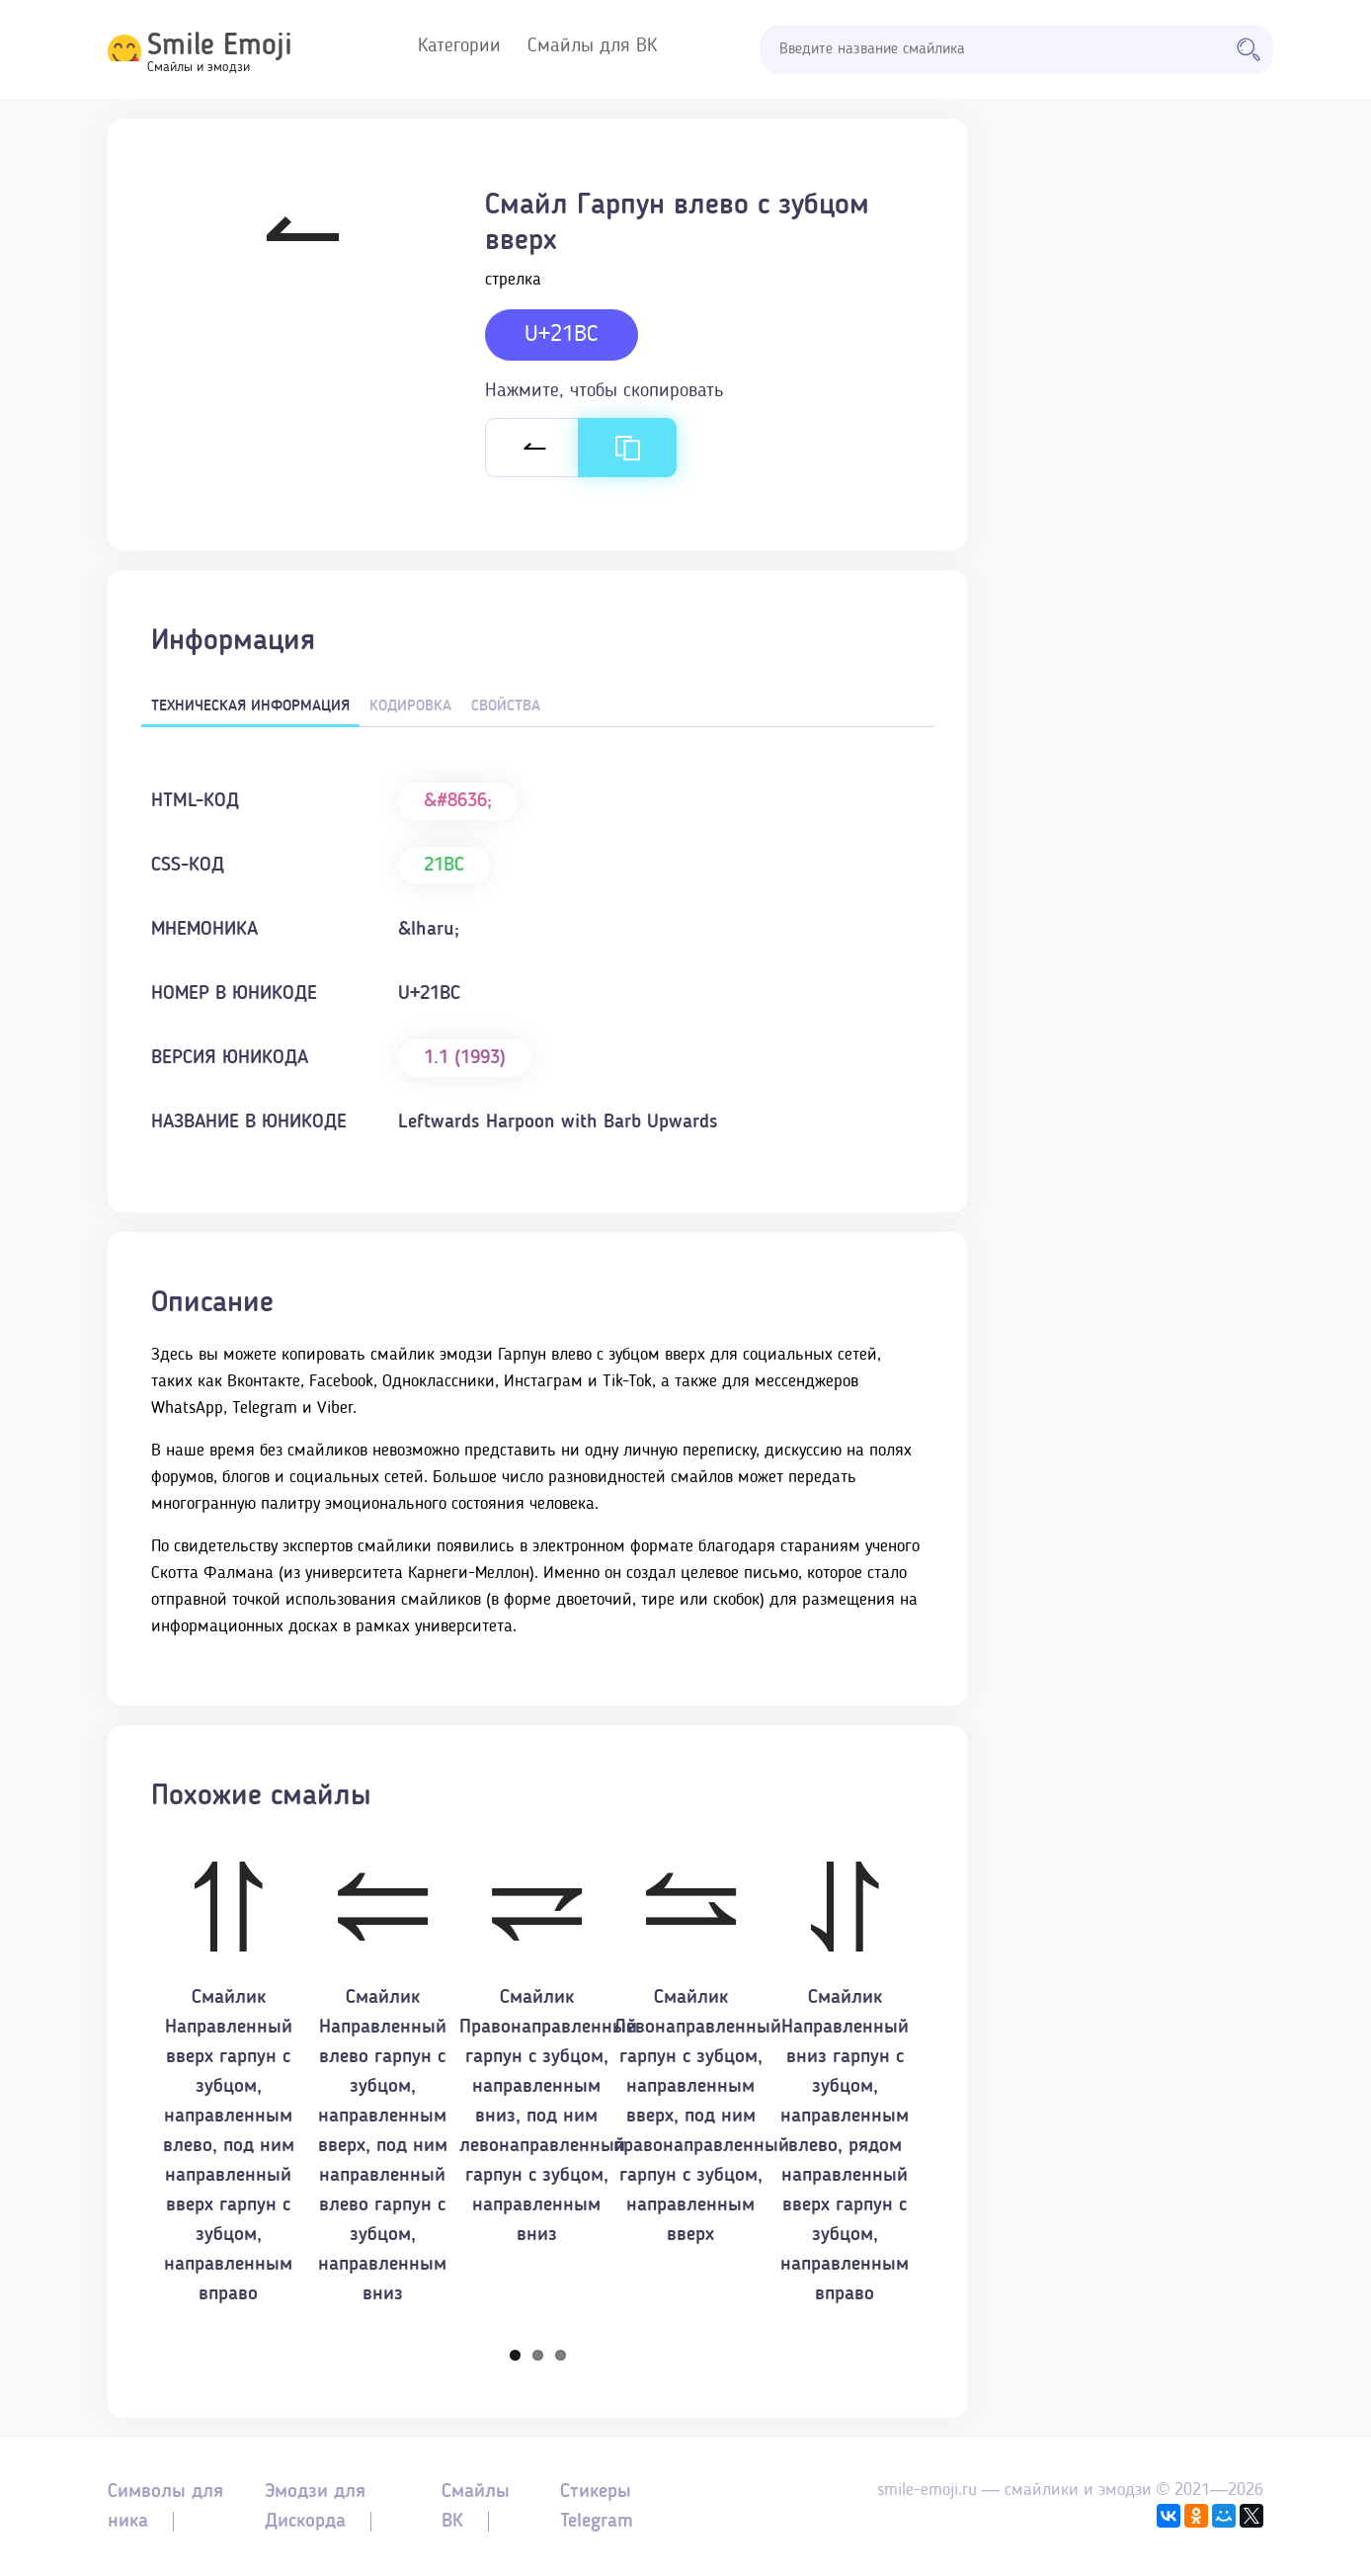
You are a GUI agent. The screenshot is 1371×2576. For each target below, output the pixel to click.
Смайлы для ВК (592, 46)
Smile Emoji (219, 46)
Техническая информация (250, 706)
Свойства (505, 706)
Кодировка (410, 706)
